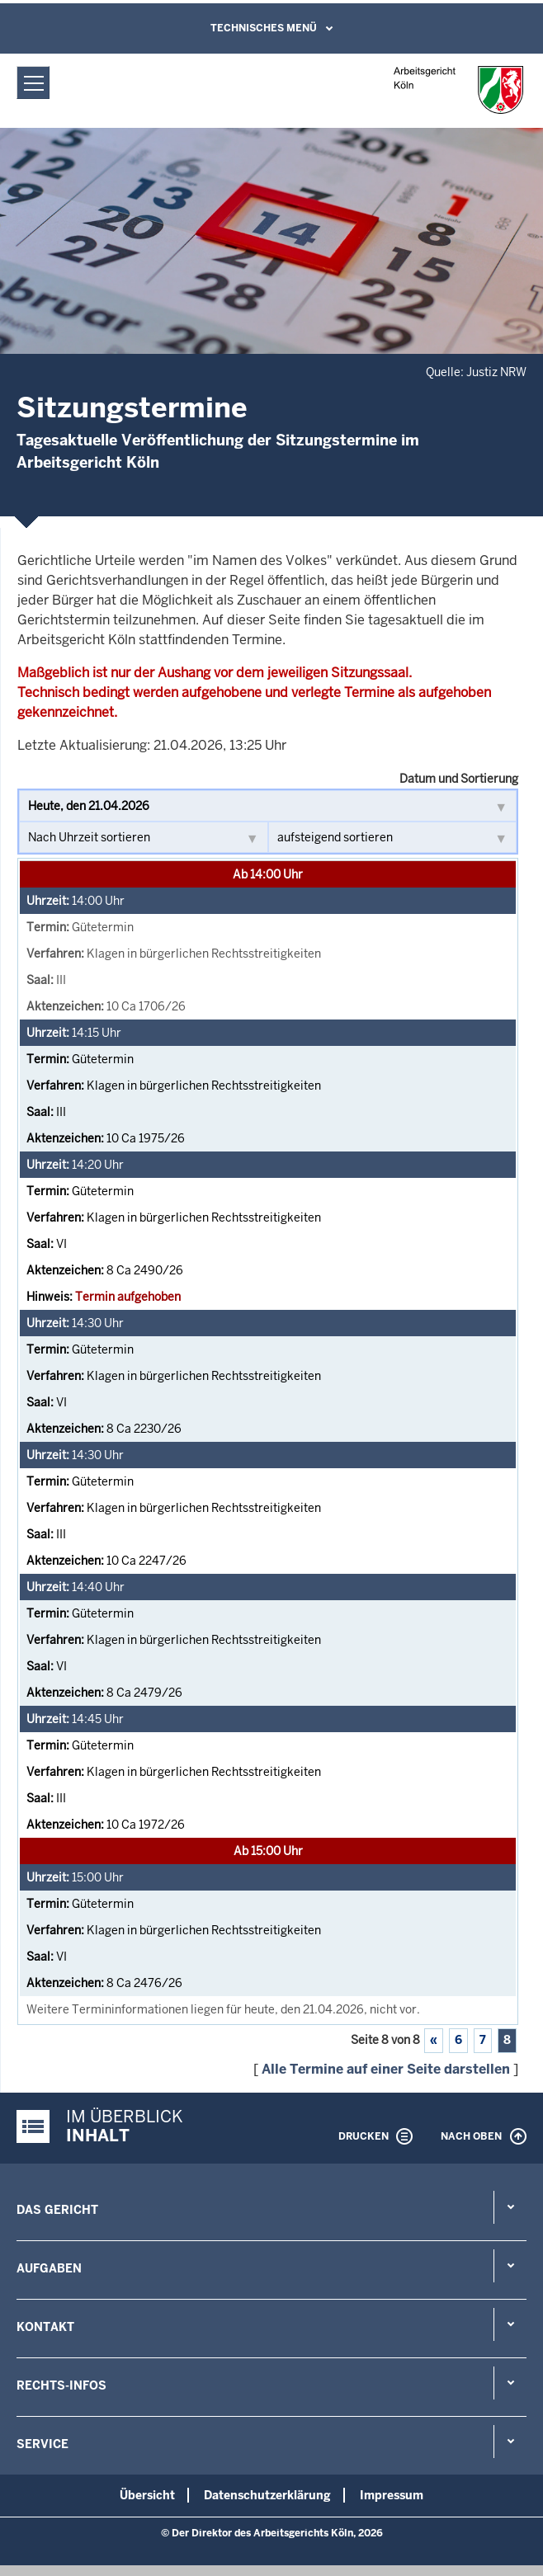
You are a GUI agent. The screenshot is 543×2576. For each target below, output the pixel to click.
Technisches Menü (263, 28)
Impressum (391, 2495)
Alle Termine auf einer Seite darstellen (386, 2069)
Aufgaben (49, 2268)
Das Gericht (57, 2209)
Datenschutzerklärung (267, 2495)
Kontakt (45, 2326)
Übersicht (147, 2495)
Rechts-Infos (61, 2385)
